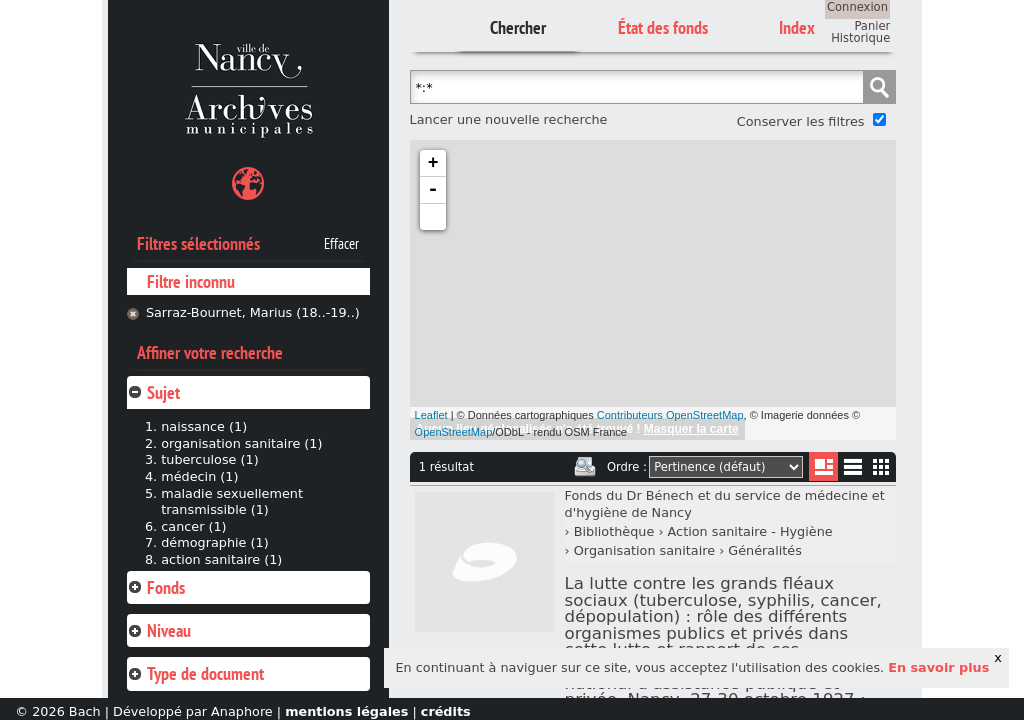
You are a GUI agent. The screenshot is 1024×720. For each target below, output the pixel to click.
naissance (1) (204, 426)
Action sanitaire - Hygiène (750, 531)
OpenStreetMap (454, 432)
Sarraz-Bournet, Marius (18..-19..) (253, 312)
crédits (446, 711)
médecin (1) (199, 476)
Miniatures (881, 466)
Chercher (518, 27)
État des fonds (663, 27)
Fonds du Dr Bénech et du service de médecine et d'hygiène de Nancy (725, 504)
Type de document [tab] (195, 673)
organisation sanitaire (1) (241, 443)
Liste (823, 466)
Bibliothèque (614, 531)
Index (797, 27)
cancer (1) (193, 526)
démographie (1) (214, 542)
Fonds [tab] (156, 587)
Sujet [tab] (153, 392)
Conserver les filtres (801, 121)
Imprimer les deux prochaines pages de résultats (585, 467)
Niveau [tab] (159, 630)
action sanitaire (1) (221, 559)
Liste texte (852, 470)
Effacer (341, 244)
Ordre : (627, 467)
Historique (860, 38)
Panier (872, 26)
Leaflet (431, 415)
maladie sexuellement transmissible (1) (232, 502)
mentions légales (346, 711)
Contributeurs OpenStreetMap (670, 415)
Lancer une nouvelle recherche (509, 119)
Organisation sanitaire (644, 550)
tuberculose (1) (209, 459)
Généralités (765, 550)
